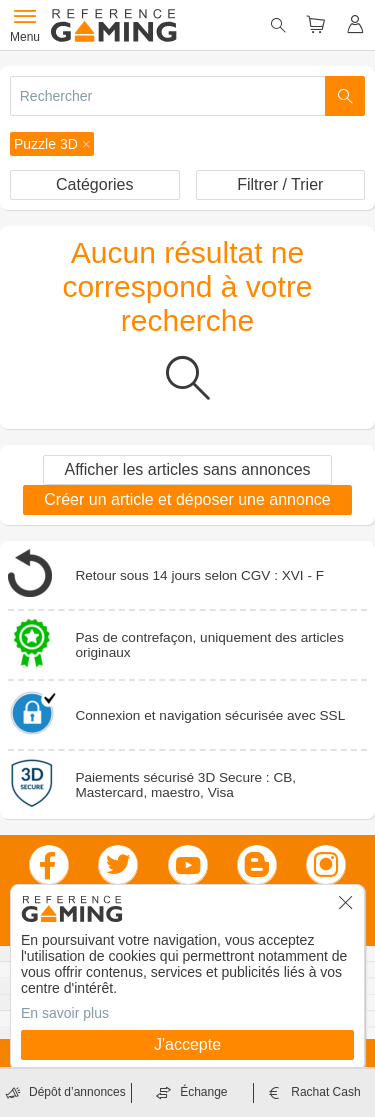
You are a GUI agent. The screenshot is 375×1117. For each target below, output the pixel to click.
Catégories (94, 184)
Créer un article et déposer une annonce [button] (187, 499)
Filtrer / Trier (280, 184)
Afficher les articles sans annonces (187, 469)
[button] (52, 144)
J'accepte (187, 1044)
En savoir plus (65, 1013)
